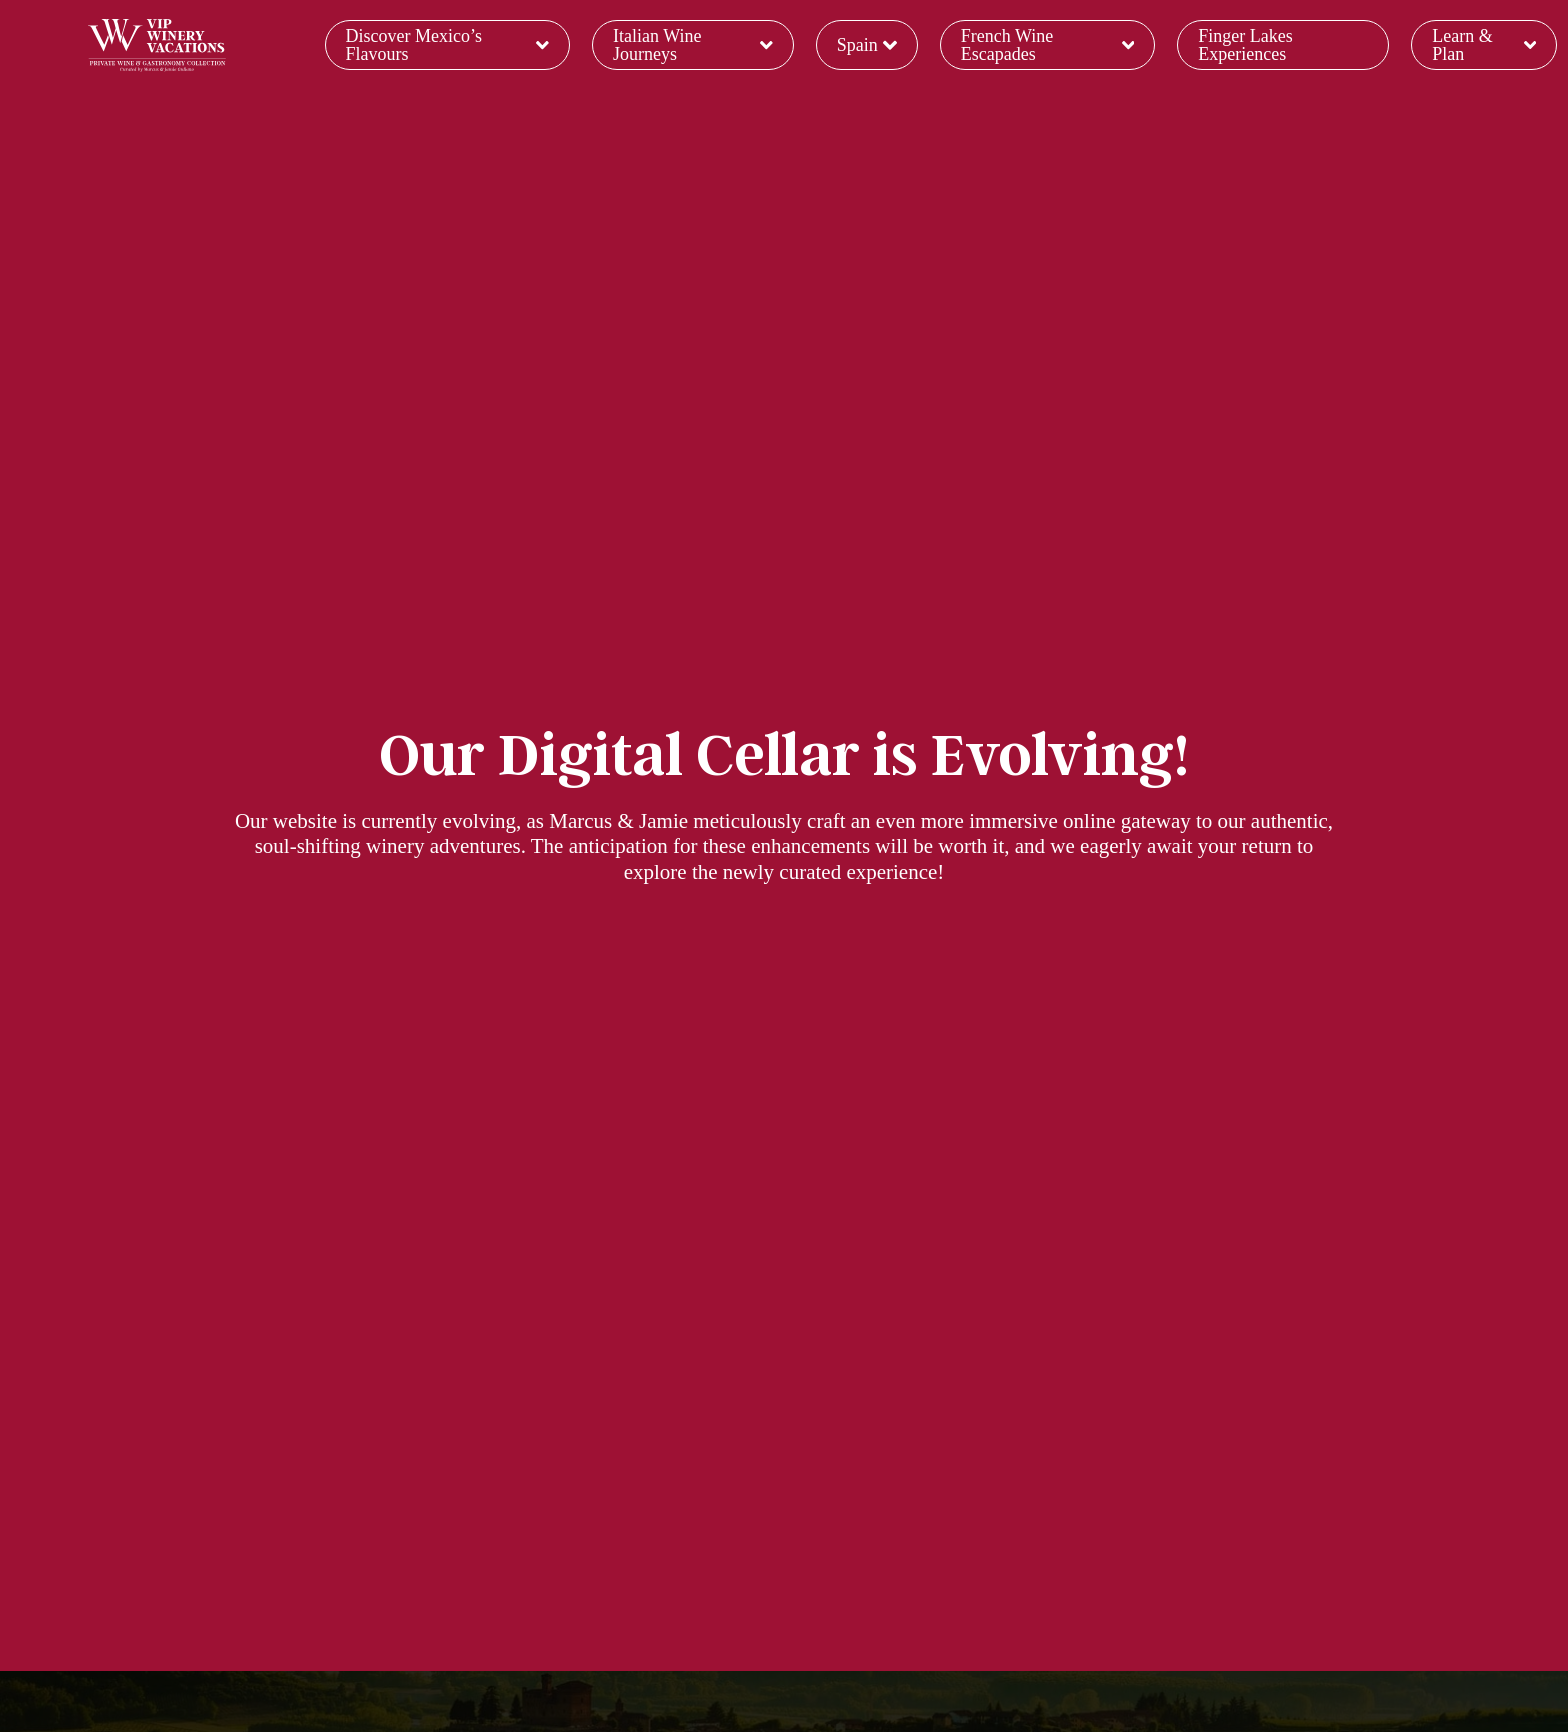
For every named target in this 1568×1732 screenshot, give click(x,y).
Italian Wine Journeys (693, 45)
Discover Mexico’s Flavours (447, 45)
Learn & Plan (1484, 45)
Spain (867, 45)
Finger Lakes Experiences (1245, 45)
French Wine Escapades (1048, 45)
